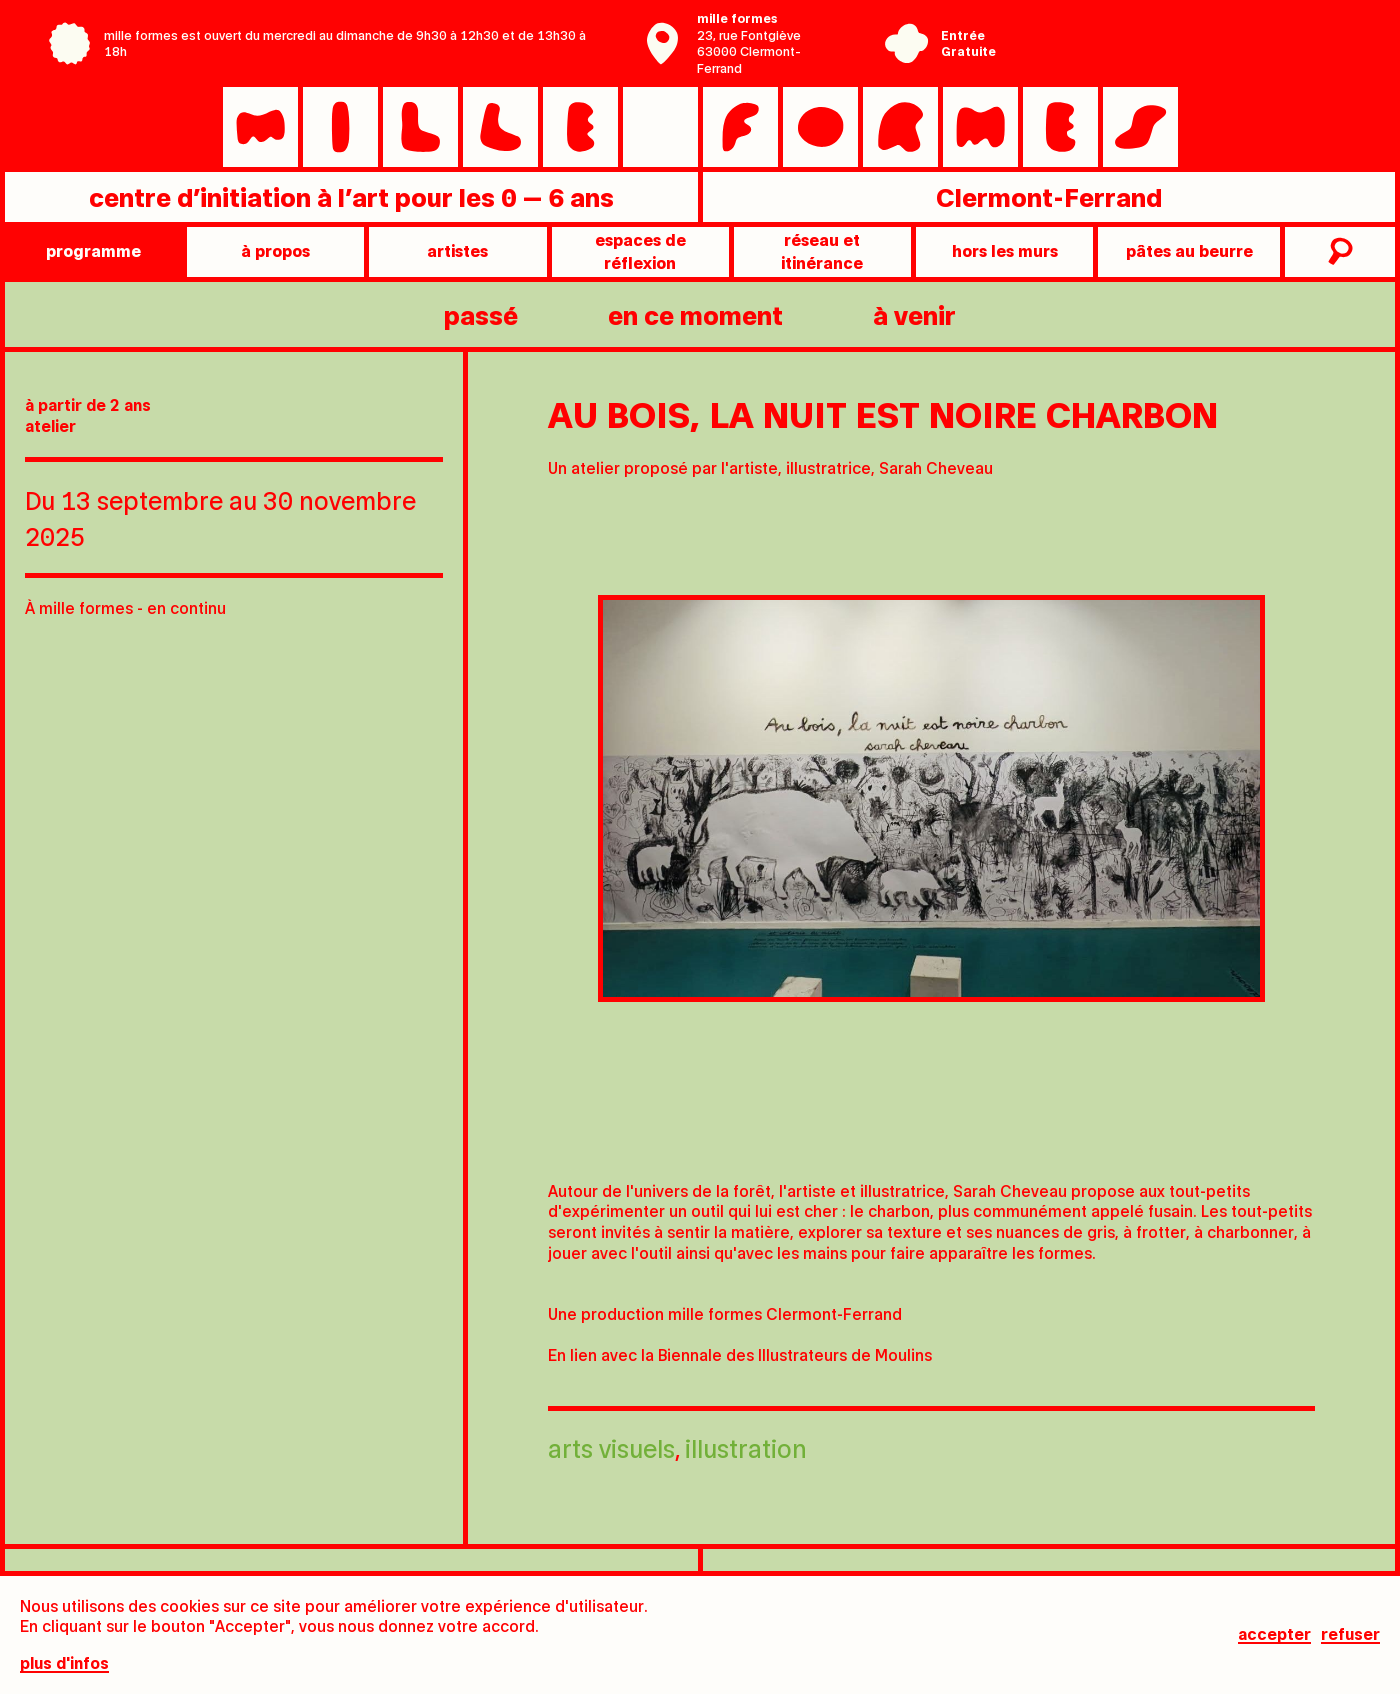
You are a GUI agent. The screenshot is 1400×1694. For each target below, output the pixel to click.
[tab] (782, 1131)
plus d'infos (64, 1663)
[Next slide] (1360, 830)
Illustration (746, 1447)
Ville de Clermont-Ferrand (1155, 58)
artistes (457, 250)
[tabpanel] (931, 799)
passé (481, 314)
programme (93, 250)
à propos (275, 250)
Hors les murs (1005, 250)
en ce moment (695, 314)
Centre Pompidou (1155, 28)
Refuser (1350, 1634)
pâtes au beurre (1189, 250)
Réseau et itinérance (822, 250)
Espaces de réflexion (640, 250)
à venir (914, 314)
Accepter (1274, 1634)
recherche (1337, 252)
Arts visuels (611, 1447)
